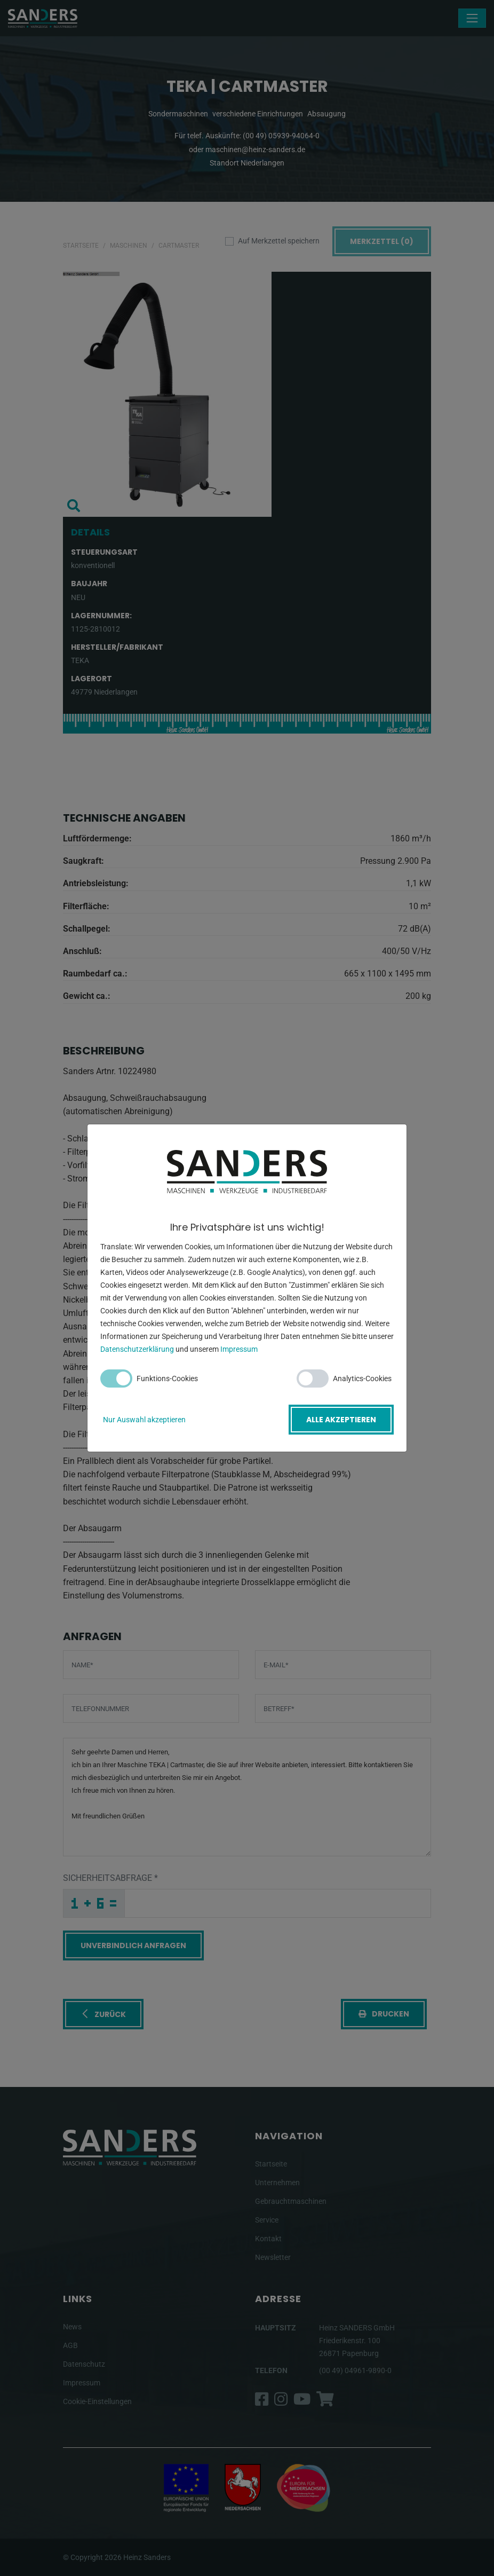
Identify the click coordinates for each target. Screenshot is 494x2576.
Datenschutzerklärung (137, 1349)
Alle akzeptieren (341, 1419)
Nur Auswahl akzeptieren (144, 1419)
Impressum (239, 1349)
